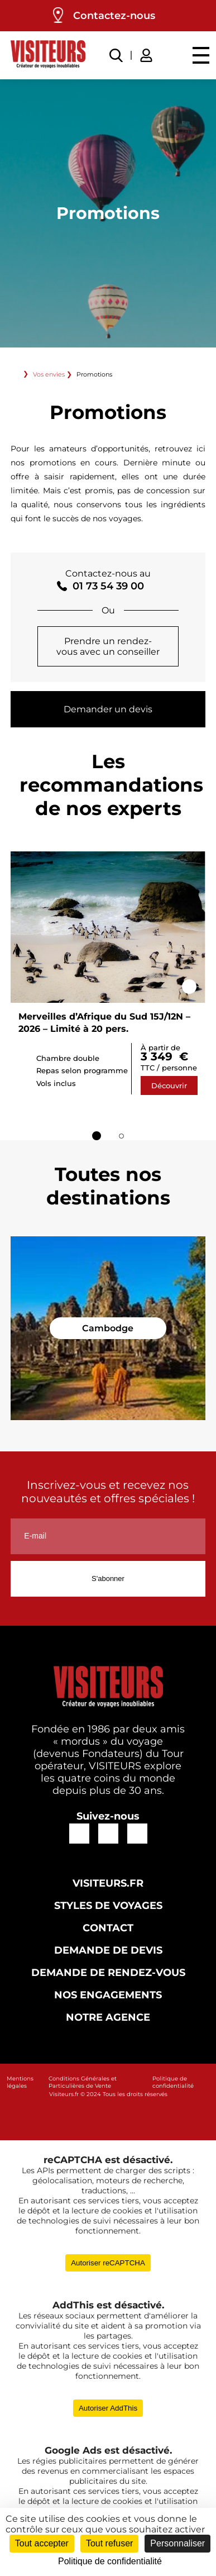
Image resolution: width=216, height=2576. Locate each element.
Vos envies (49, 374)
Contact (108, 1928)
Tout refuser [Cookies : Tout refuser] (109, 2543)
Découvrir (169, 1085)
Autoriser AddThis (108, 2408)
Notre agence (108, 2017)
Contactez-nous (114, 15)
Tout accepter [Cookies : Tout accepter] (42, 2543)
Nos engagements (108, 1995)
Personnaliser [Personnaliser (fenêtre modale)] (177, 2543)
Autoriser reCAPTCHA (108, 2263)
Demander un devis (108, 709)
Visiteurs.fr (108, 1883)
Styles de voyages (108, 1905)
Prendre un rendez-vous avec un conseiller (108, 646)
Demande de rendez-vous (108, 1972)
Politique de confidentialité (173, 2082)
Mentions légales (20, 2082)
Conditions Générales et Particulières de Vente (83, 2082)
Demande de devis (108, 1950)
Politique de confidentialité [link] (110, 2561)
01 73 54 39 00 (108, 586)
